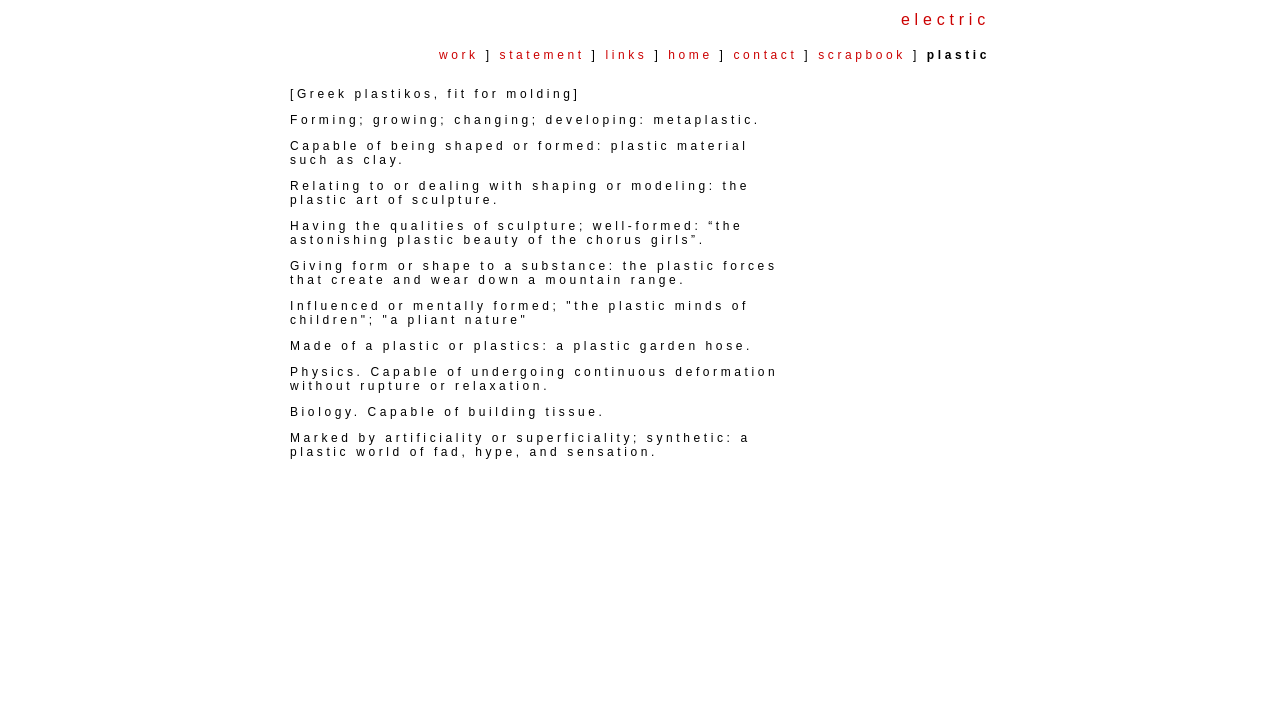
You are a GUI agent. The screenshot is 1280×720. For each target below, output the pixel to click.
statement (542, 55)
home (690, 55)
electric (945, 19)
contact (766, 55)
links (626, 55)
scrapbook (865, 55)
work (459, 55)
